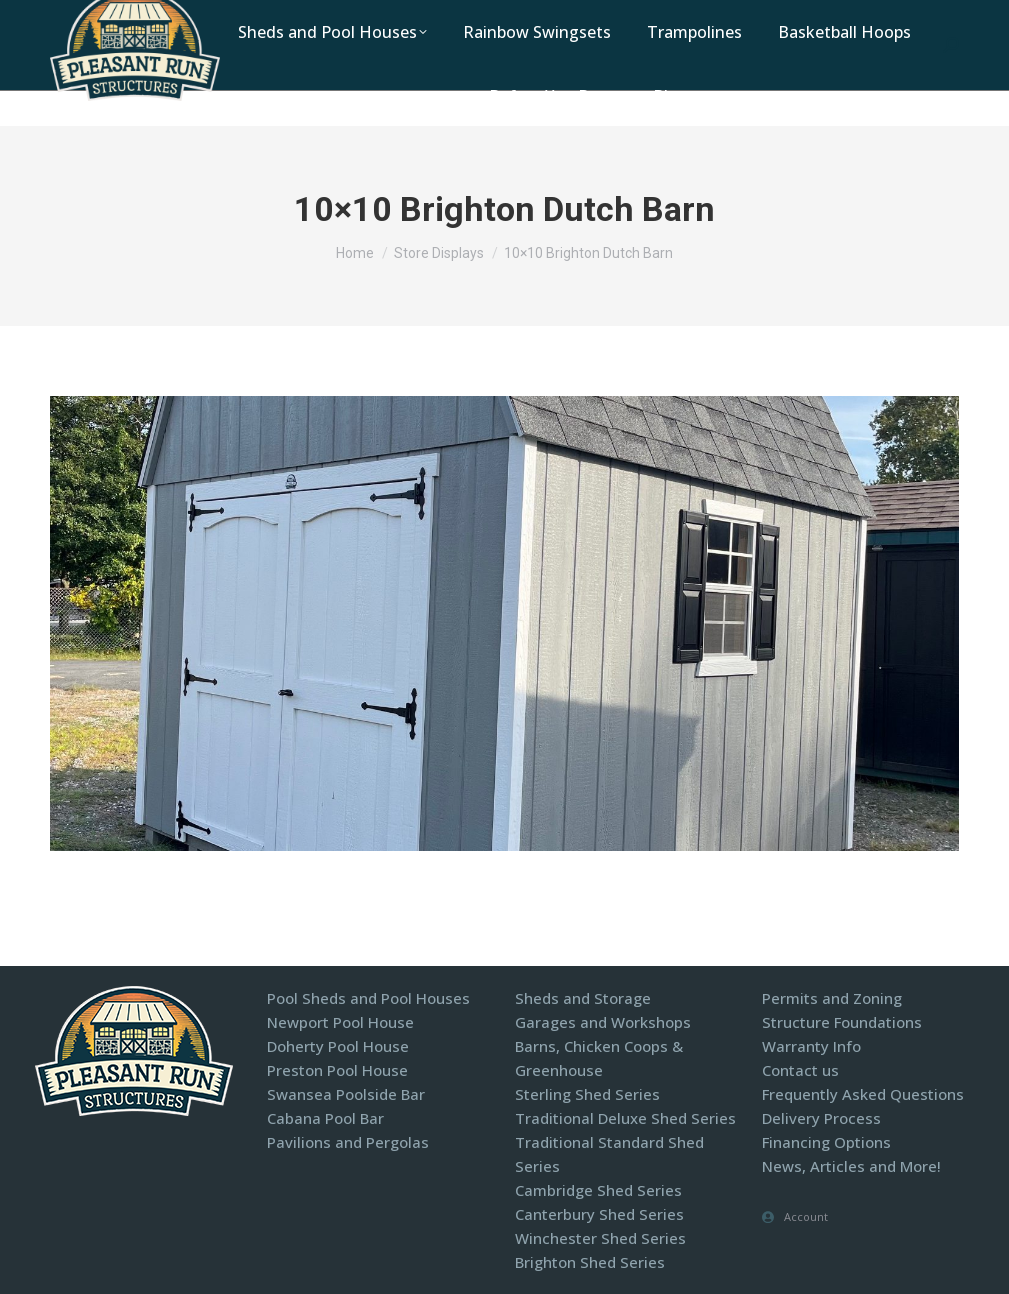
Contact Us (638, 18)
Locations (535, 18)
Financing (874, 18)
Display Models (758, 18)
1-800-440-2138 (419, 18)
